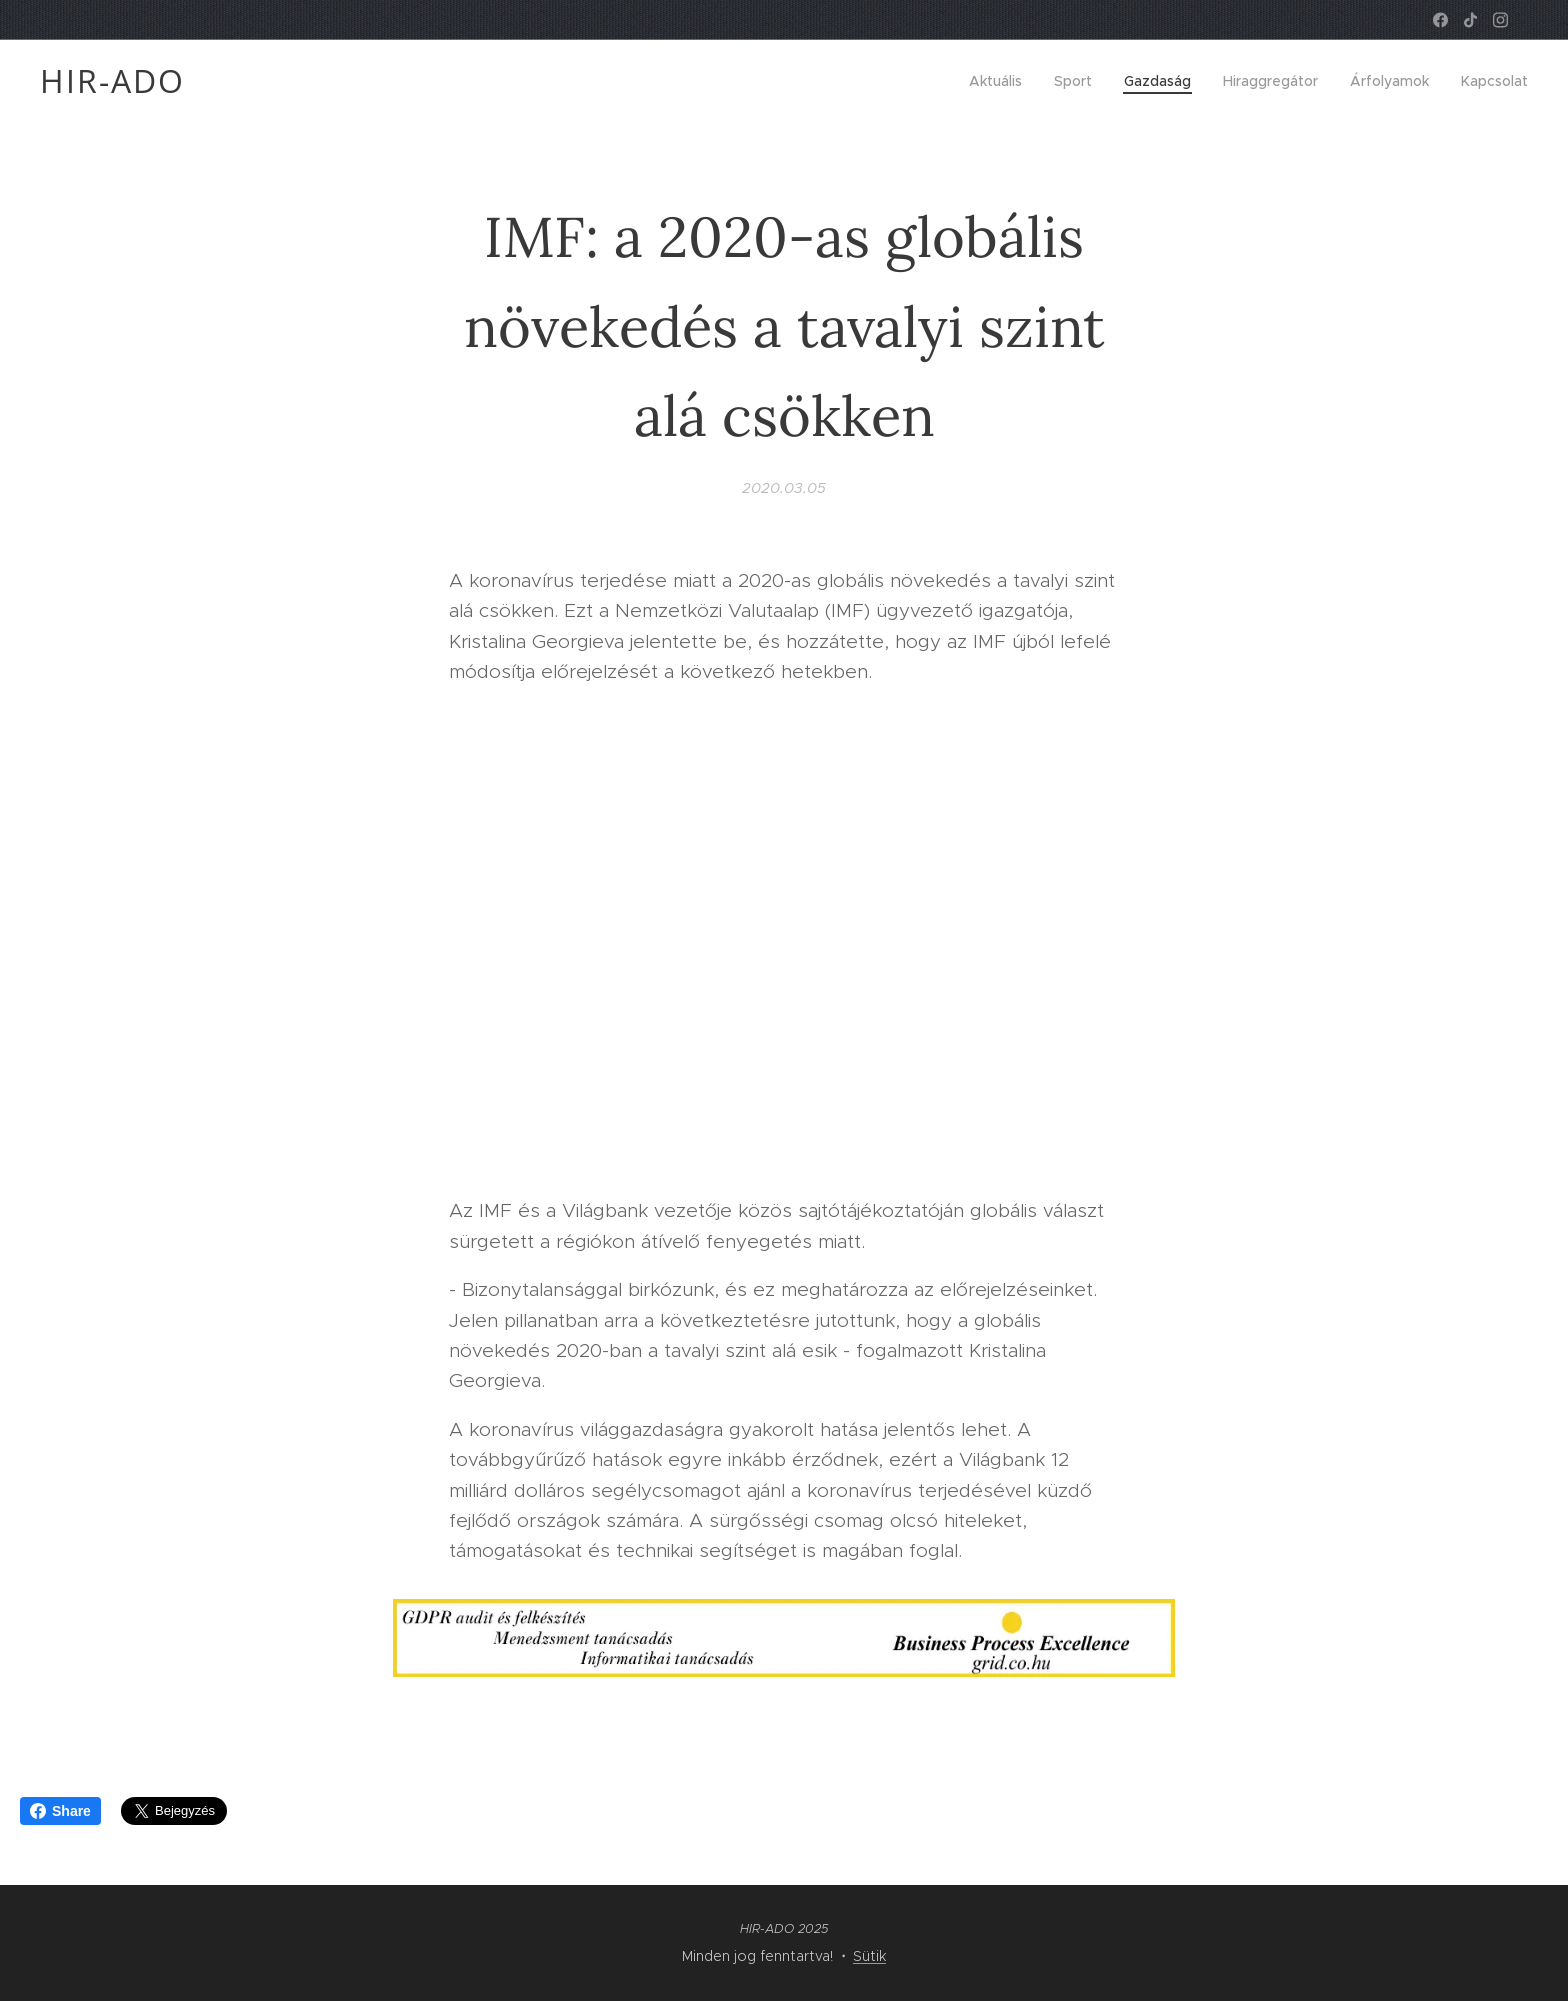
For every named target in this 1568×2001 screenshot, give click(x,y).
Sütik (869, 1956)
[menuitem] (1001, 81)
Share (60, 1811)
